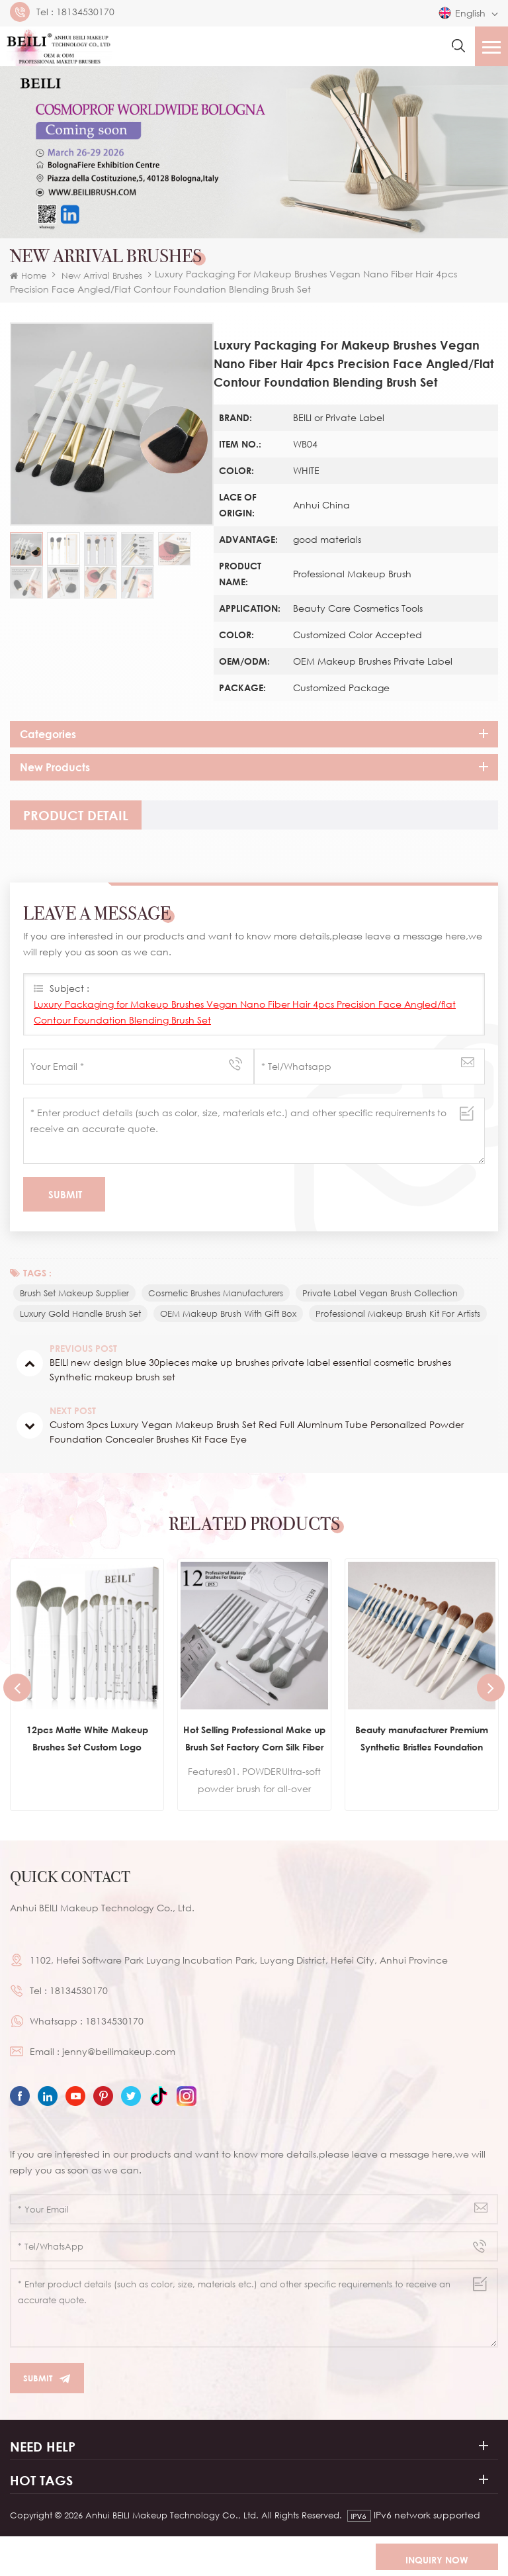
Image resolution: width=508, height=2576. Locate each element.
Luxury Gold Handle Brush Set (80, 1313)
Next (491, 1687)
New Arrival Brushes (102, 275)
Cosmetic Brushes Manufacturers (215, 1293)
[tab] (76, 815)
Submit (47, 2378)
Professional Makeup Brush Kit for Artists (398, 1313)
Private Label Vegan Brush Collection (380, 1293)
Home (28, 275)
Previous (17, 1687)
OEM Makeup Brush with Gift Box (228, 1313)
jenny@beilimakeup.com (118, 2051)
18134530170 (85, 12)
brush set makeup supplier (74, 1293)
